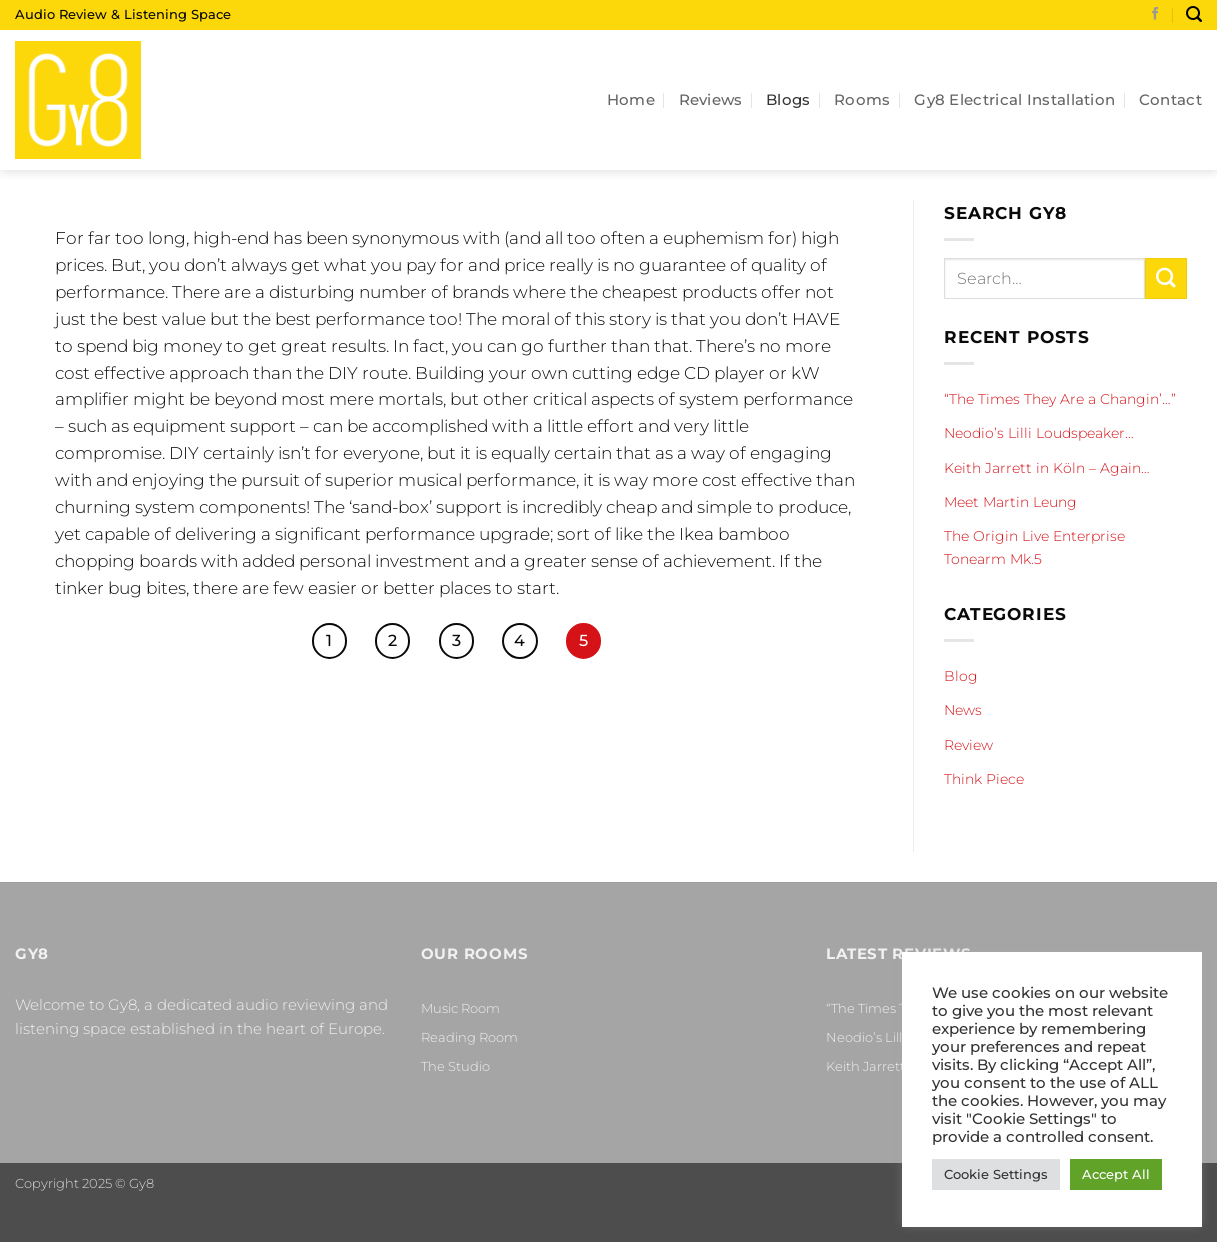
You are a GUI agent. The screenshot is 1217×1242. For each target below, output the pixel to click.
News (963, 710)
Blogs (788, 99)
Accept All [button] (1116, 1174)
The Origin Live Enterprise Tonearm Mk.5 (1034, 547)
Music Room (460, 1008)
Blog (961, 676)
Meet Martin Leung (1010, 502)
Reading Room (469, 1037)
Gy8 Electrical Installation (1014, 99)
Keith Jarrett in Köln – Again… (1047, 468)
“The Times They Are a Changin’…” (1060, 399)
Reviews (711, 99)
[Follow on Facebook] (1155, 15)
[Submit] (1166, 278)
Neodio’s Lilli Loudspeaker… (1039, 433)
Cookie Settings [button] (996, 1174)
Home (631, 99)
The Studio (455, 1066)
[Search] (1194, 14)
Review (968, 745)
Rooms (862, 99)
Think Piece (984, 779)
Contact (1170, 99)
